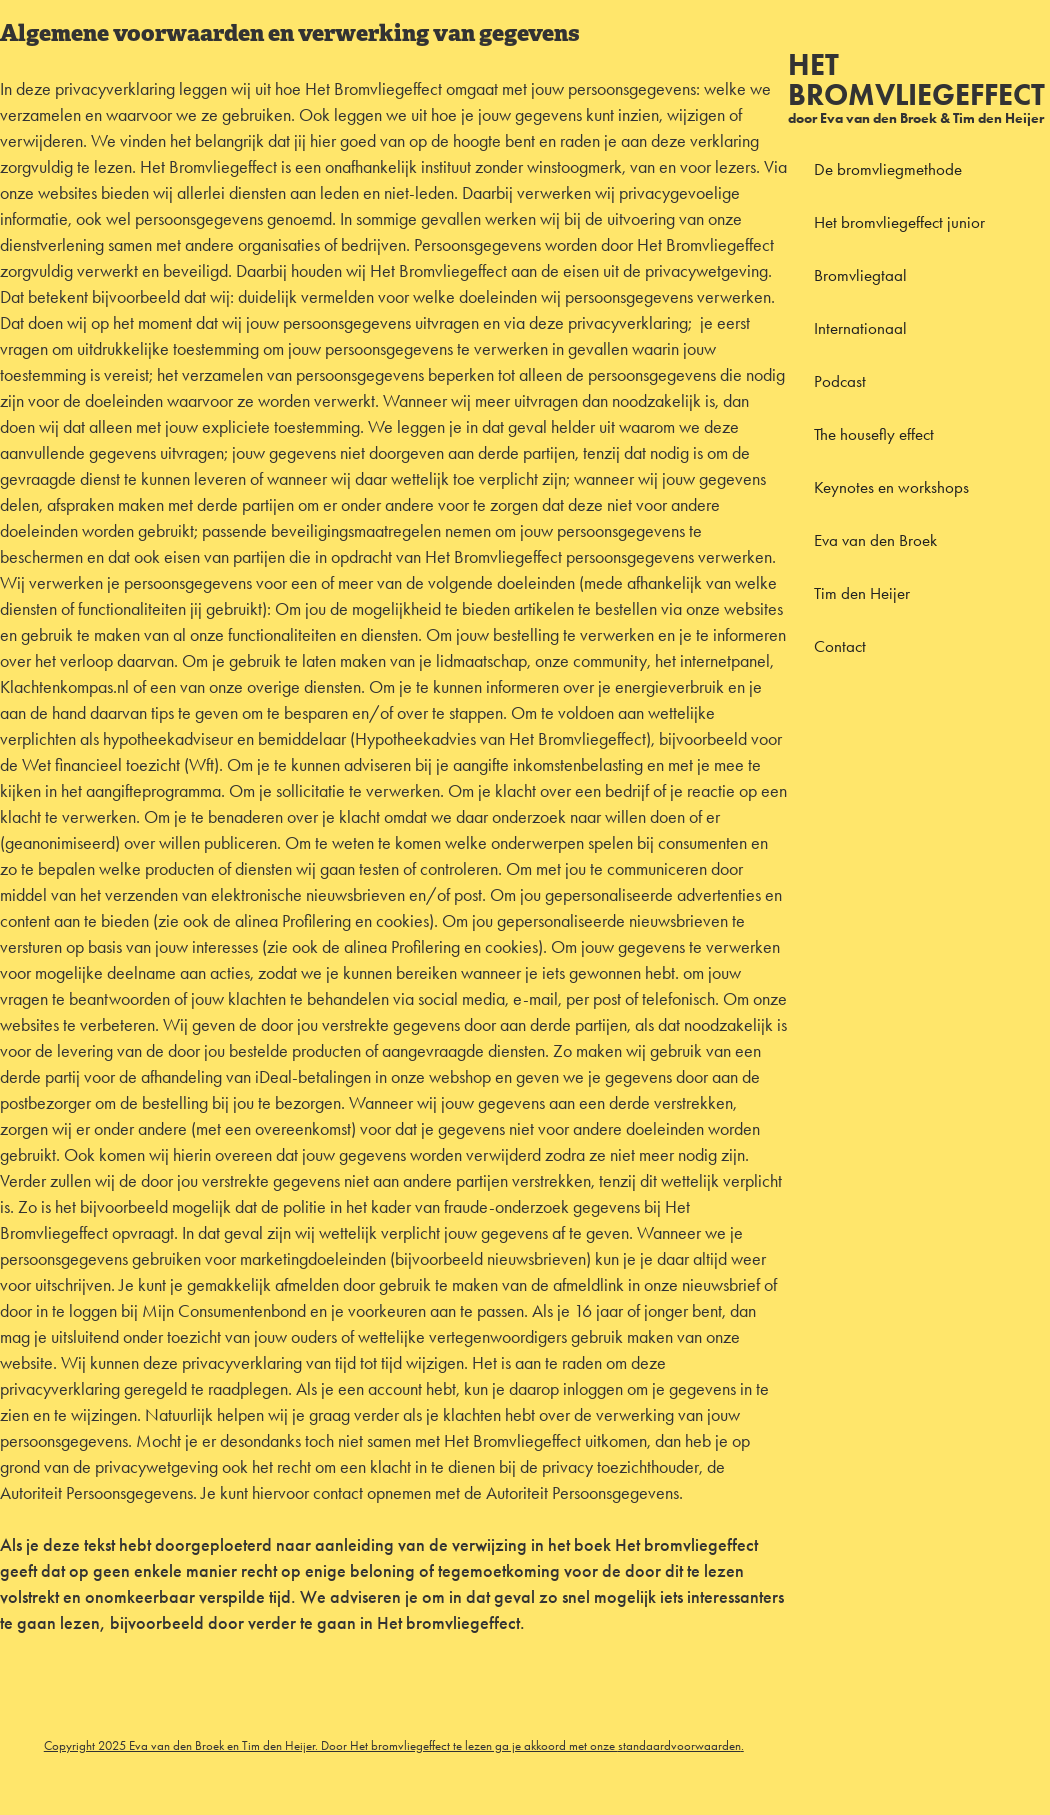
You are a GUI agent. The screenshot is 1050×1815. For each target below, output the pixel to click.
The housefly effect (874, 434)
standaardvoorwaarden (679, 1745)
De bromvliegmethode (888, 169)
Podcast (840, 381)
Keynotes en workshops (891, 487)
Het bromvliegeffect (916, 79)
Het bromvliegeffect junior (899, 222)
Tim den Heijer (862, 593)
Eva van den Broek (875, 540)
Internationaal (860, 328)
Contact (840, 646)
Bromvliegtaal (860, 275)
